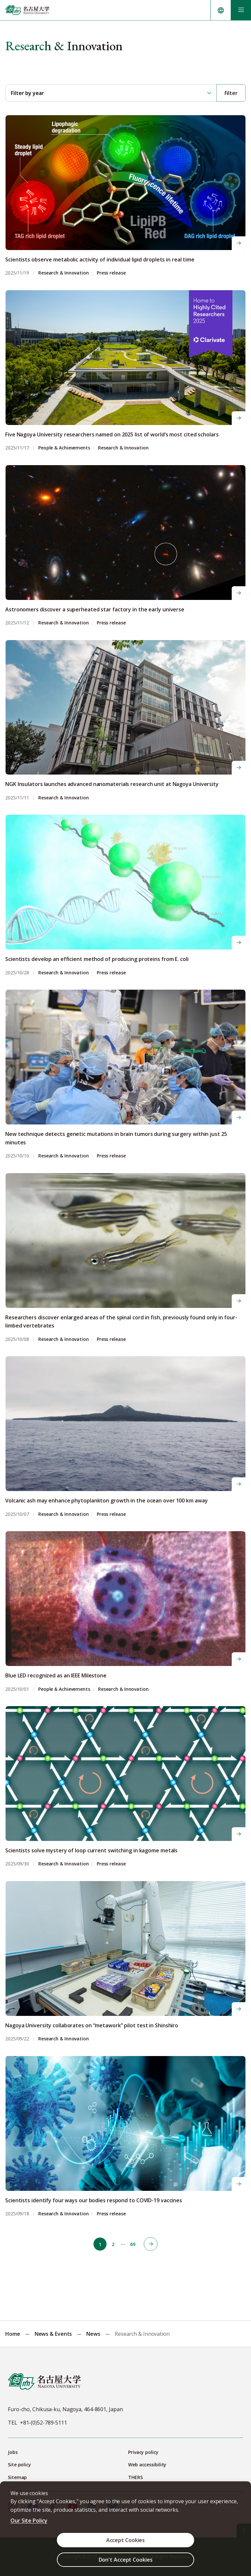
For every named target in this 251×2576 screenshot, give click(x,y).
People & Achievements (64, 448)
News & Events (53, 2333)
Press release (111, 273)
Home (12, 2333)
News (93, 2333)
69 (132, 2244)
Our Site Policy (28, 2520)
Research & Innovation (63, 273)
